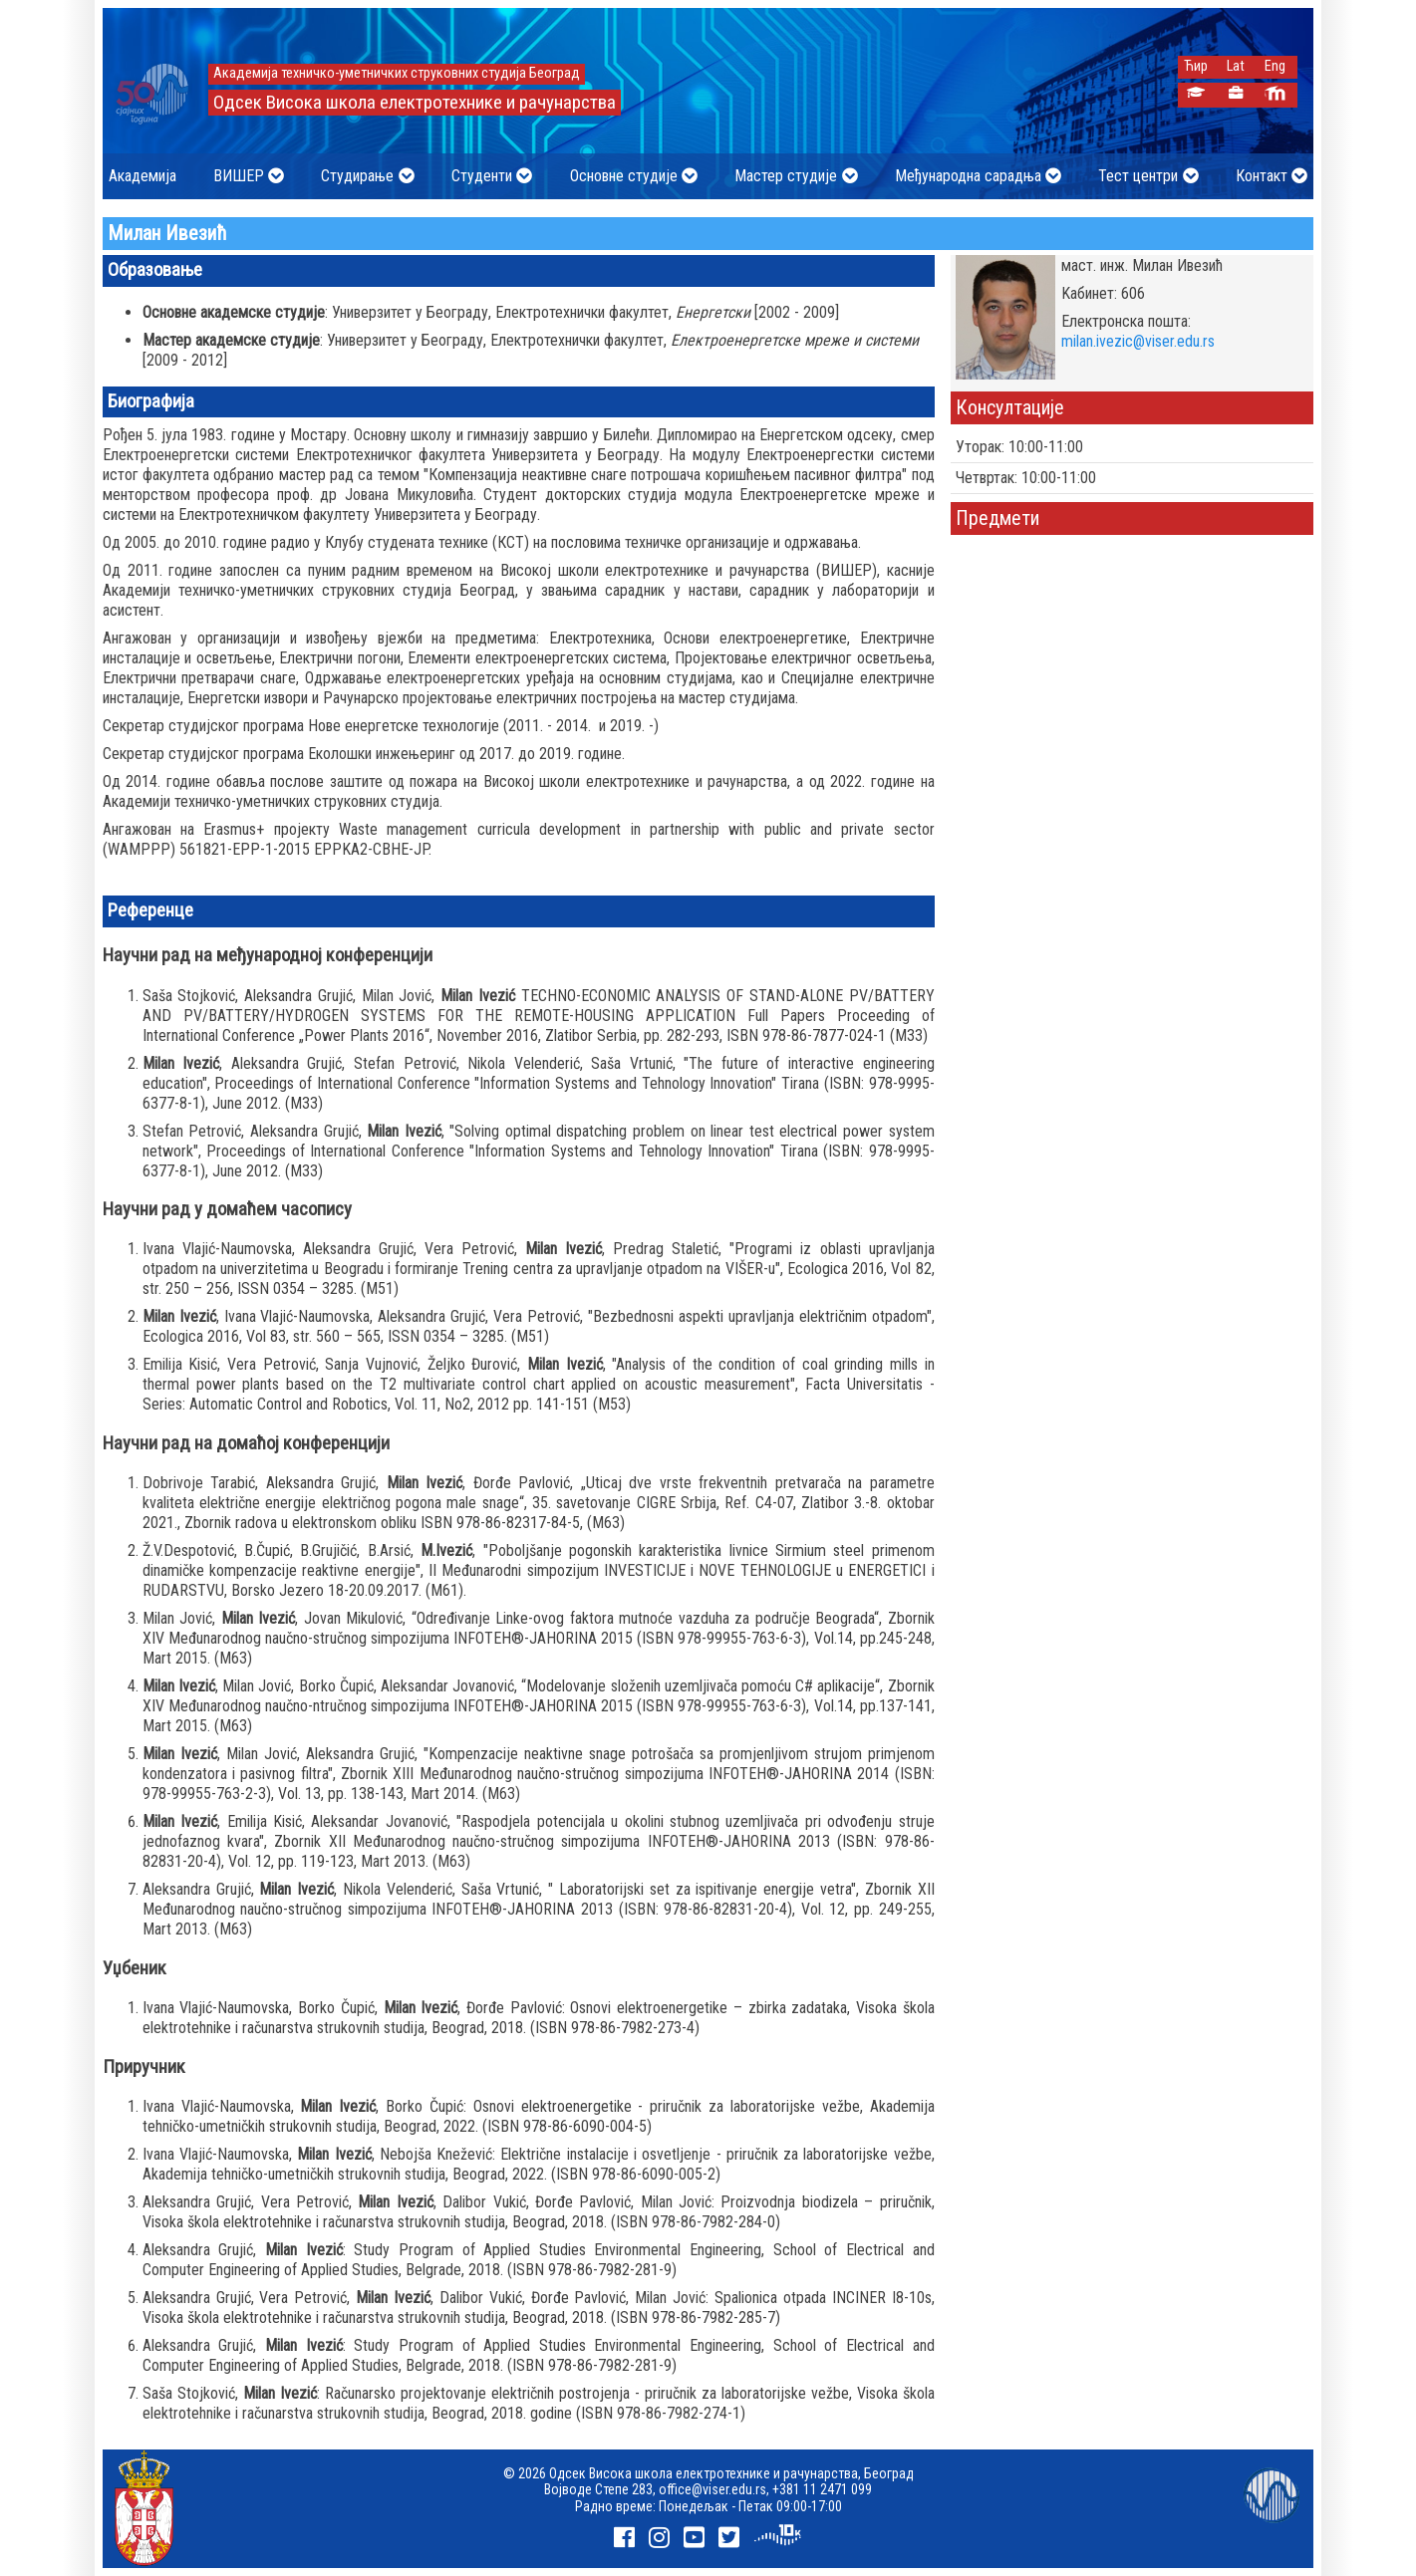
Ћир (1196, 66)
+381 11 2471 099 (822, 2489)
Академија (142, 175)
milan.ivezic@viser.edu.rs (1138, 341)
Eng (1275, 66)
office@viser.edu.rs (712, 2489)
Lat (1236, 66)
